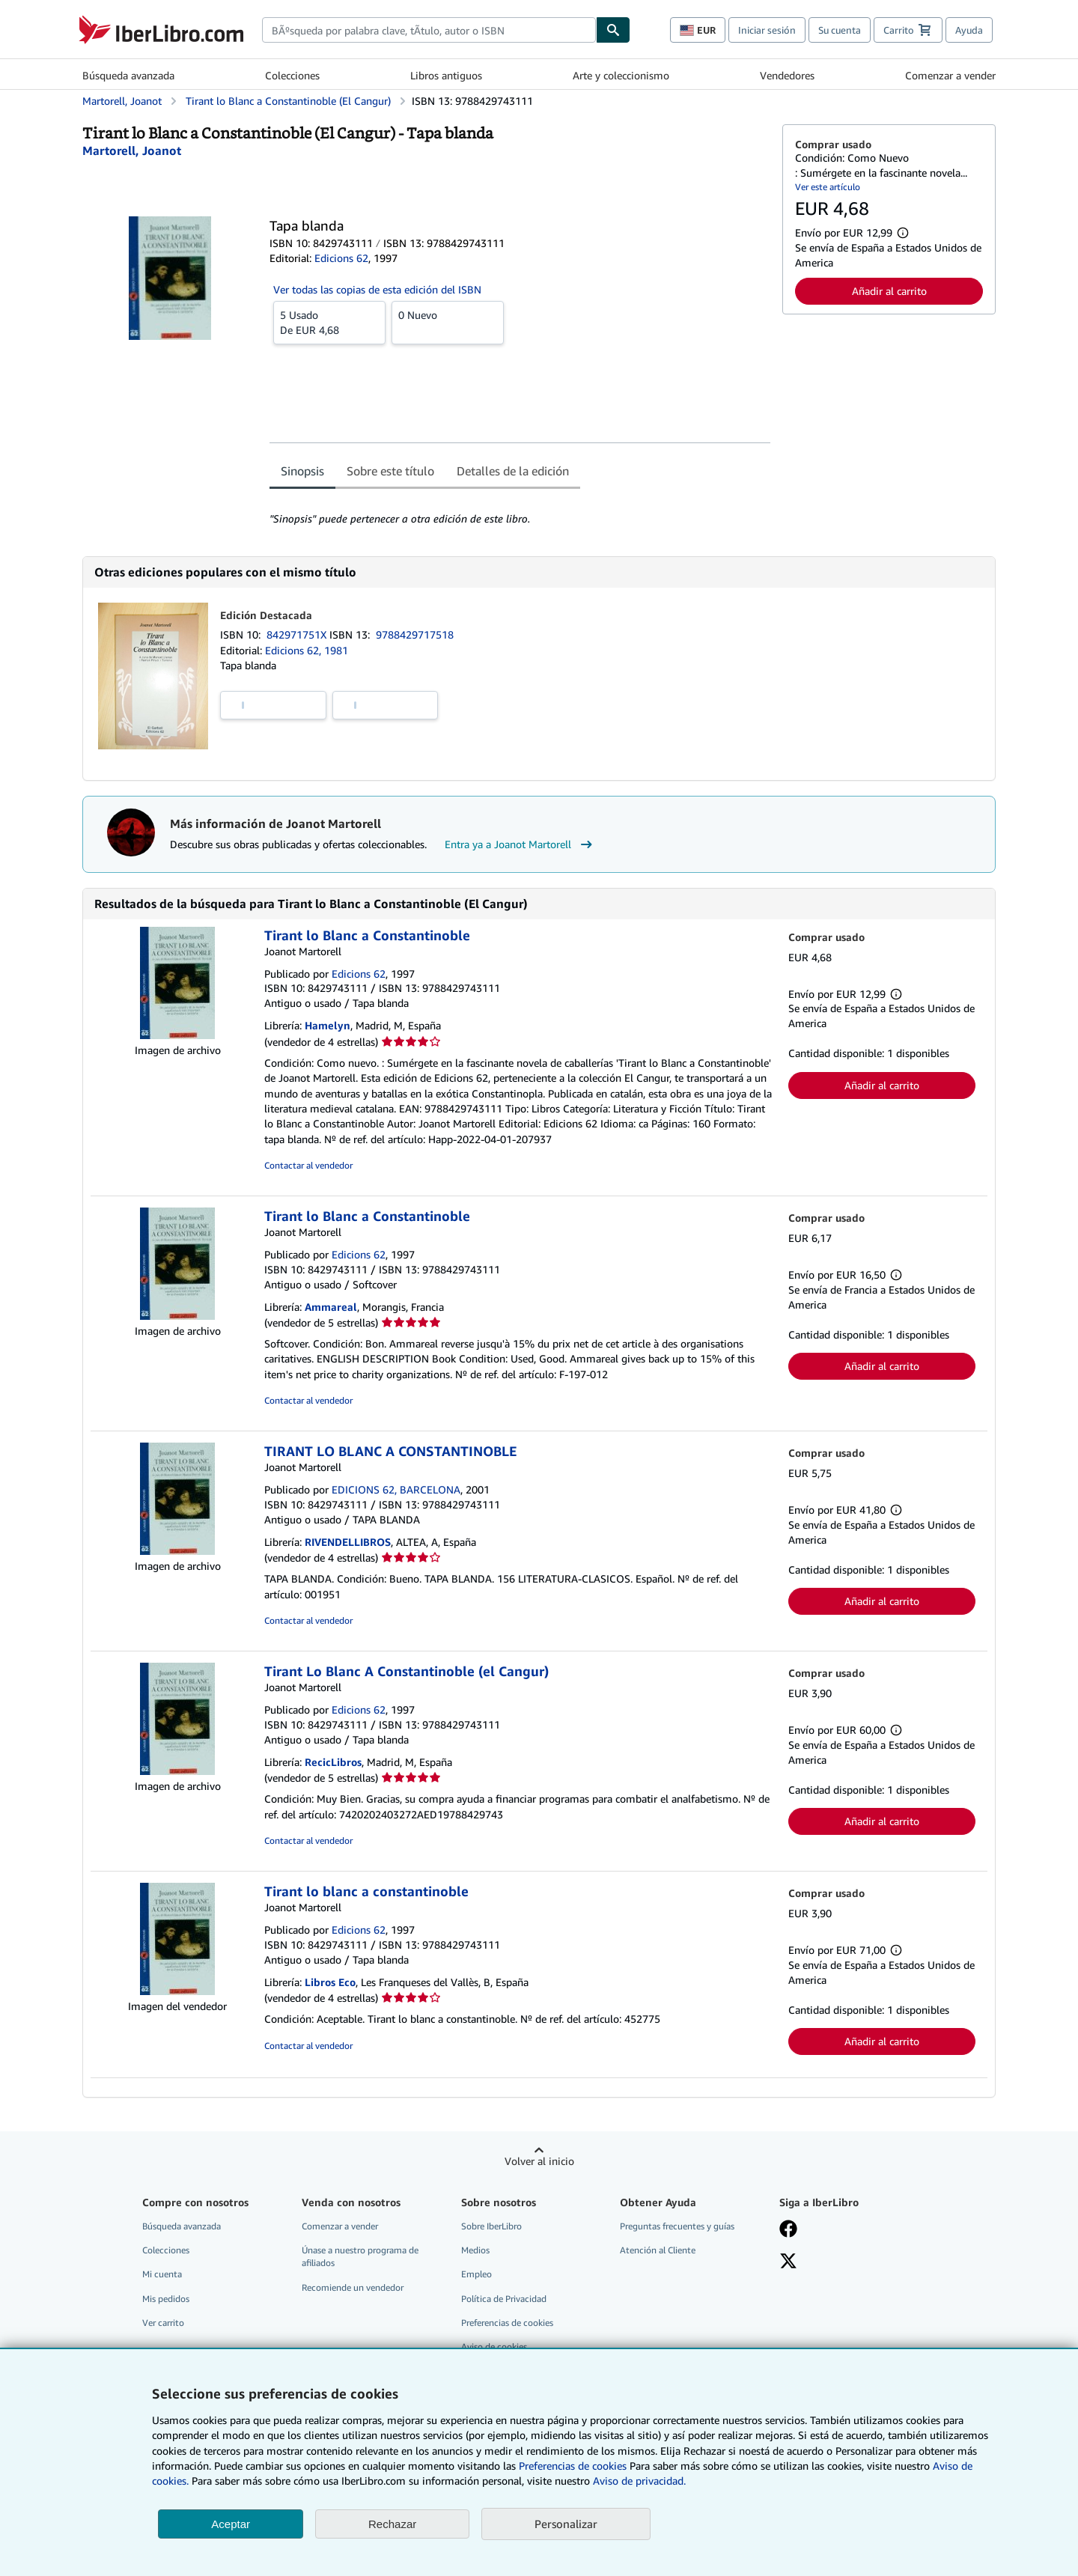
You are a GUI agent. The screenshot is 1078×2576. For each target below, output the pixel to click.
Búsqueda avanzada (128, 75)
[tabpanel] (520, 509)
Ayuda (969, 30)
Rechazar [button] (392, 2524)
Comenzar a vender (950, 75)
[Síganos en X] (788, 2262)
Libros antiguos (446, 75)
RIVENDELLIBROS (348, 1541)
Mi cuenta (162, 2274)
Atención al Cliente (657, 2250)
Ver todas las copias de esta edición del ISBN (377, 289)
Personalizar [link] (566, 2523)
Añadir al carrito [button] (889, 290)
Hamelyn (327, 1025)
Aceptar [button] (230, 2524)
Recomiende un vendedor (353, 2287)
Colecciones (292, 75)
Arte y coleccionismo (621, 75)
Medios (475, 2250)
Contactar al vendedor (308, 1165)
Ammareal (331, 1306)
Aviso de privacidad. (639, 2480)
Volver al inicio (539, 2161)
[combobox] (429, 30)
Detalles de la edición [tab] (513, 470)
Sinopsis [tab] (302, 470)
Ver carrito (163, 2322)
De (329, 322)
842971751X (298, 634)
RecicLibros (333, 1762)
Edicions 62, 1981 (306, 650)
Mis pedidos (165, 2298)
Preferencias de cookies (573, 2465)
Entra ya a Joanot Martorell (520, 844)
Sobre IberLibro (491, 2226)
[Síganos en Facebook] (788, 2230)
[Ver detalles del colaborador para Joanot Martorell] (131, 150)
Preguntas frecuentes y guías (677, 2226)
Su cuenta (839, 30)
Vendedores (787, 75)
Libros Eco (330, 1982)
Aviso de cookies (494, 2346)
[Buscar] (613, 30)
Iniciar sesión (767, 30)
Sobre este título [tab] (390, 470)
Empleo (476, 2274)
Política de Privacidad (503, 2298)
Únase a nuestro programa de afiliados (360, 2256)
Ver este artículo (827, 186)
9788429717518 (415, 634)
